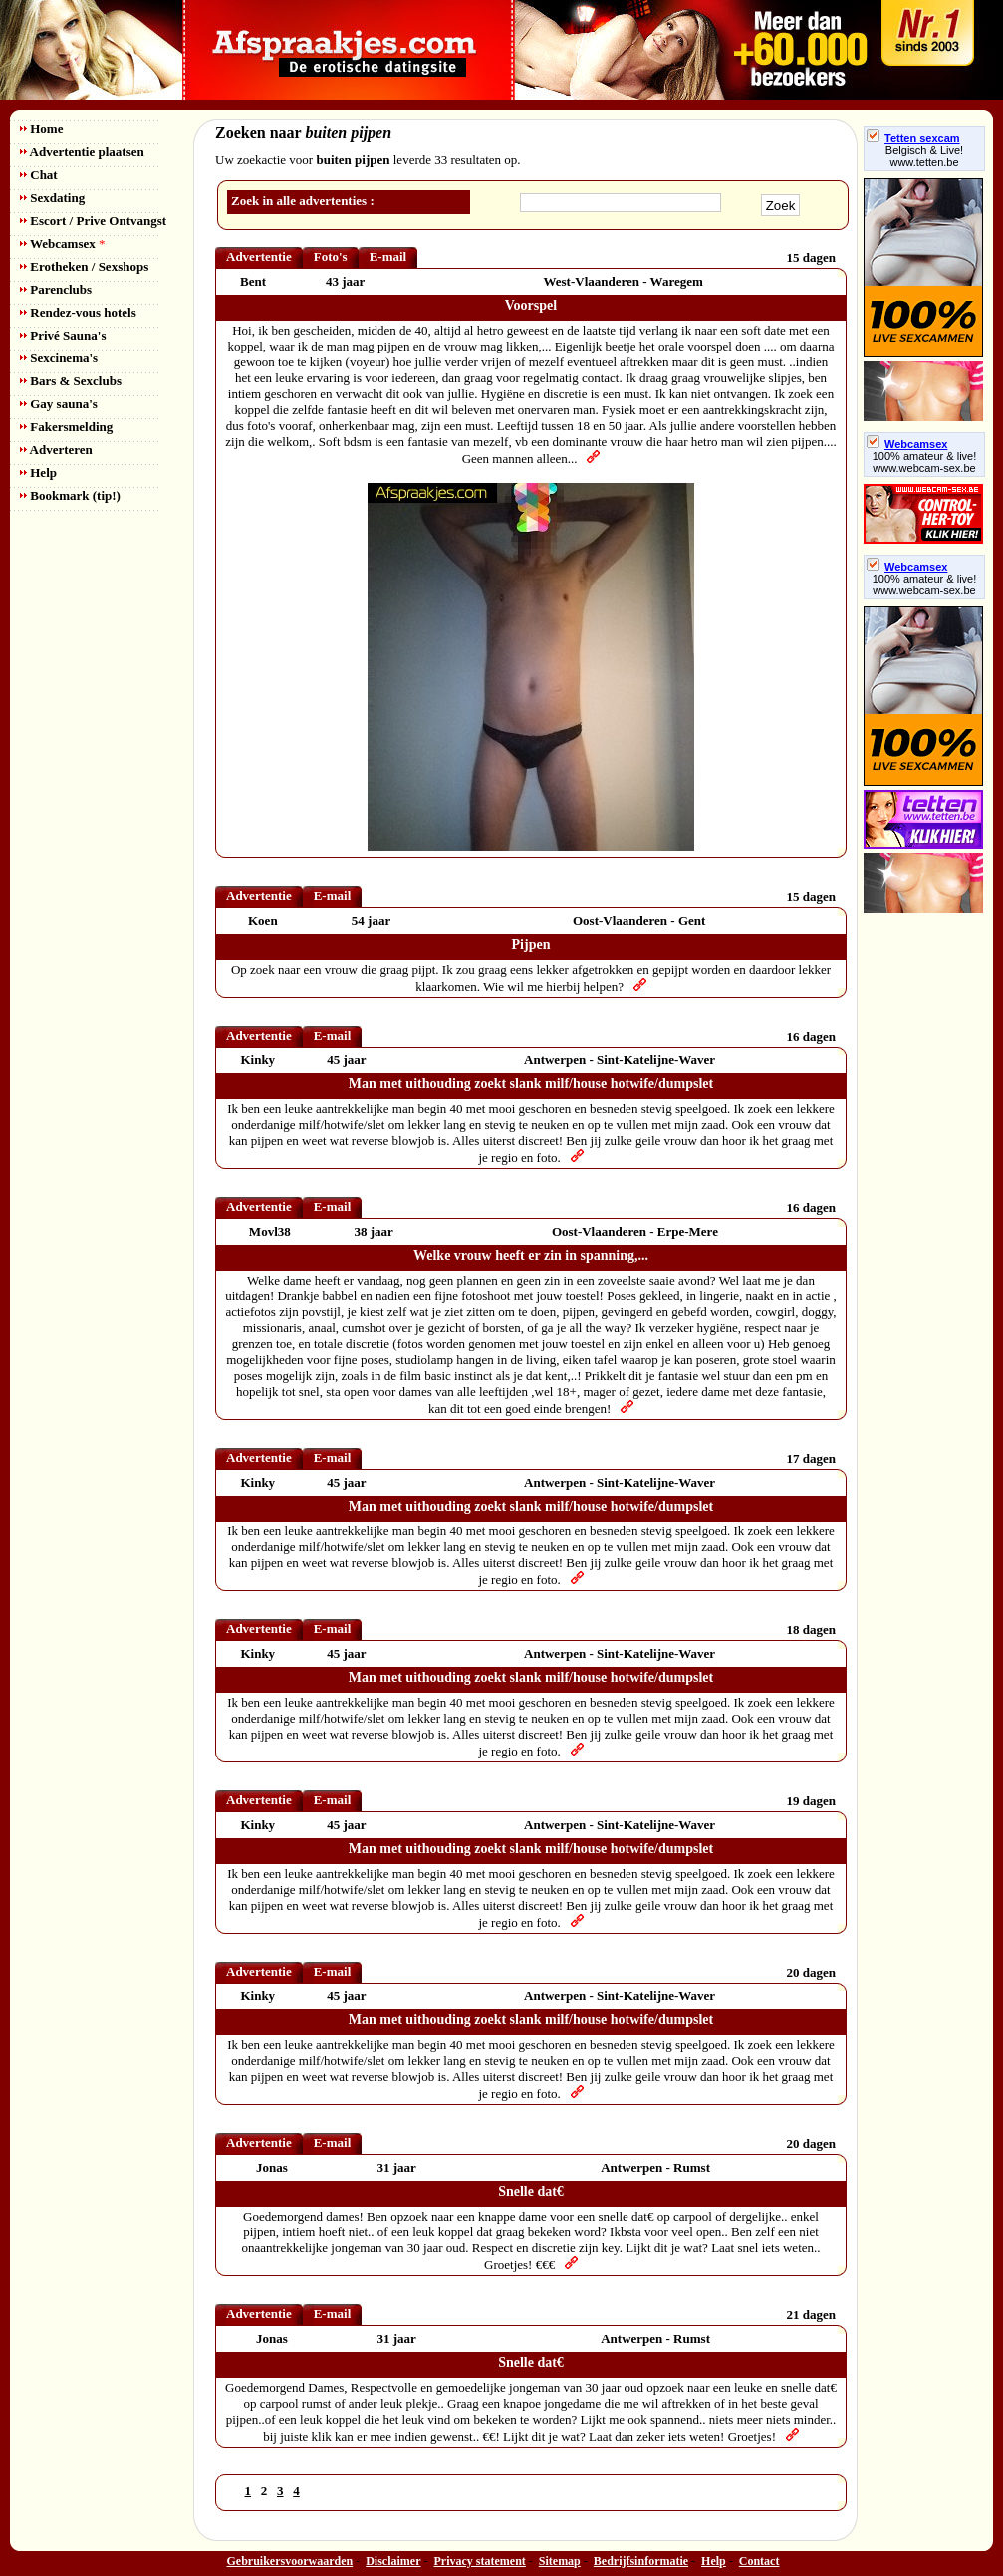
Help (38, 472)
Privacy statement (480, 2561)
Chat (39, 174)
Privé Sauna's (63, 335)
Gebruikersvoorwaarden (290, 2561)
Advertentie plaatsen (82, 151)
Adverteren (56, 449)
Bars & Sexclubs (71, 380)
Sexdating (52, 197)
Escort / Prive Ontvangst (93, 220)
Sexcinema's (59, 358)
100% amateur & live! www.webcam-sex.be (925, 462)
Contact (759, 2561)
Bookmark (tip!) (70, 495)
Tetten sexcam (913, 138)
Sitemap (560, 2561)
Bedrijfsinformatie (641, 2561)
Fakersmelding (66, 426)
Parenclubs (56, 289)
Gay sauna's (59, 403)
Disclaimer (393, 2561)
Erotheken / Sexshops (84, 266)
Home (41, 128)
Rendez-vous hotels (78, 312)
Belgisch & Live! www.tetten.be (924, 156)
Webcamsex (62, 243)
